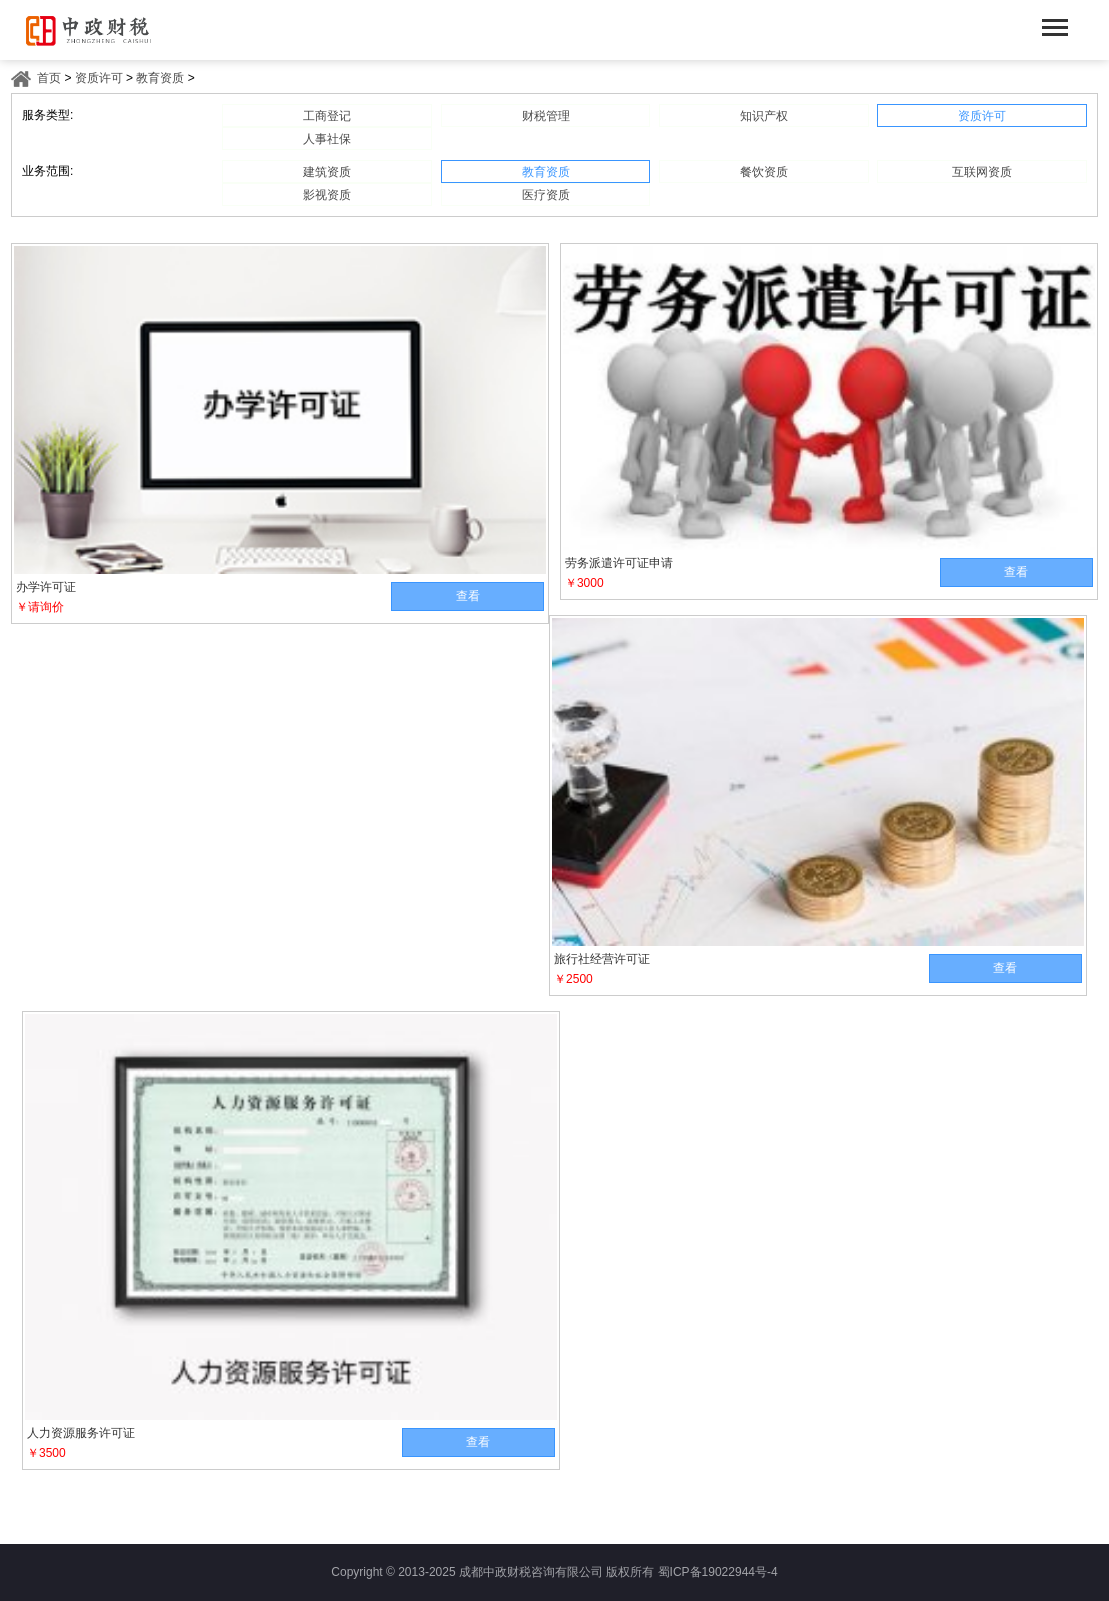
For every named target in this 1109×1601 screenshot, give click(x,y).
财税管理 (546, 116)
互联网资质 (982, 172)
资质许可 (99, 78)
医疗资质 (546, 195)
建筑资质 (327, 172)
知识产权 (764, 116)
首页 (49, 78)
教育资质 (160, 78)
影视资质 (327, 195)
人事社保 (327, 139)
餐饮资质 (764, 172)
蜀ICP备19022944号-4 (718, 1572)
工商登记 (327, 116)
